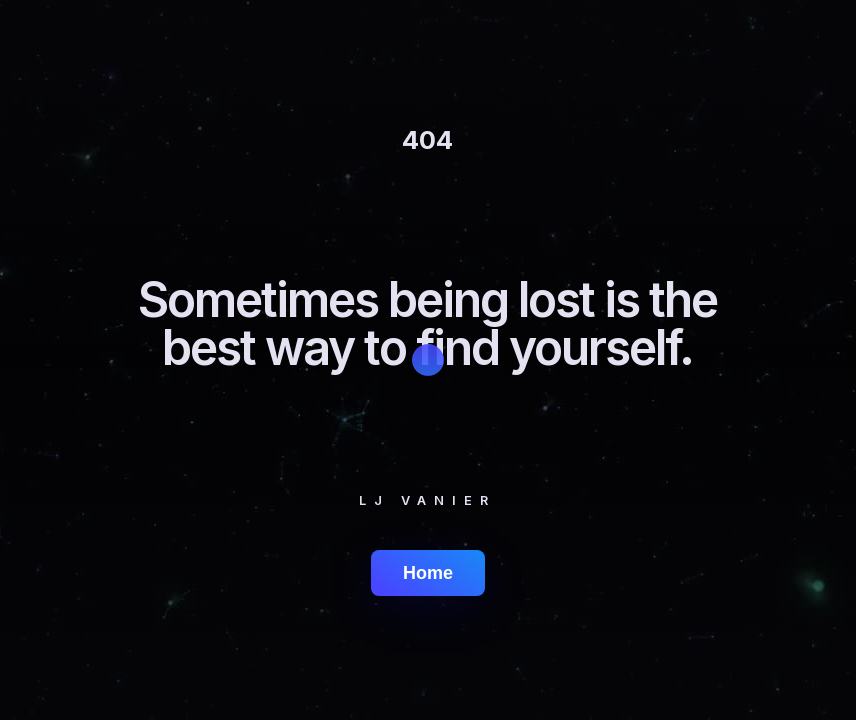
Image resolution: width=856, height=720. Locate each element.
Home (428, 573)
